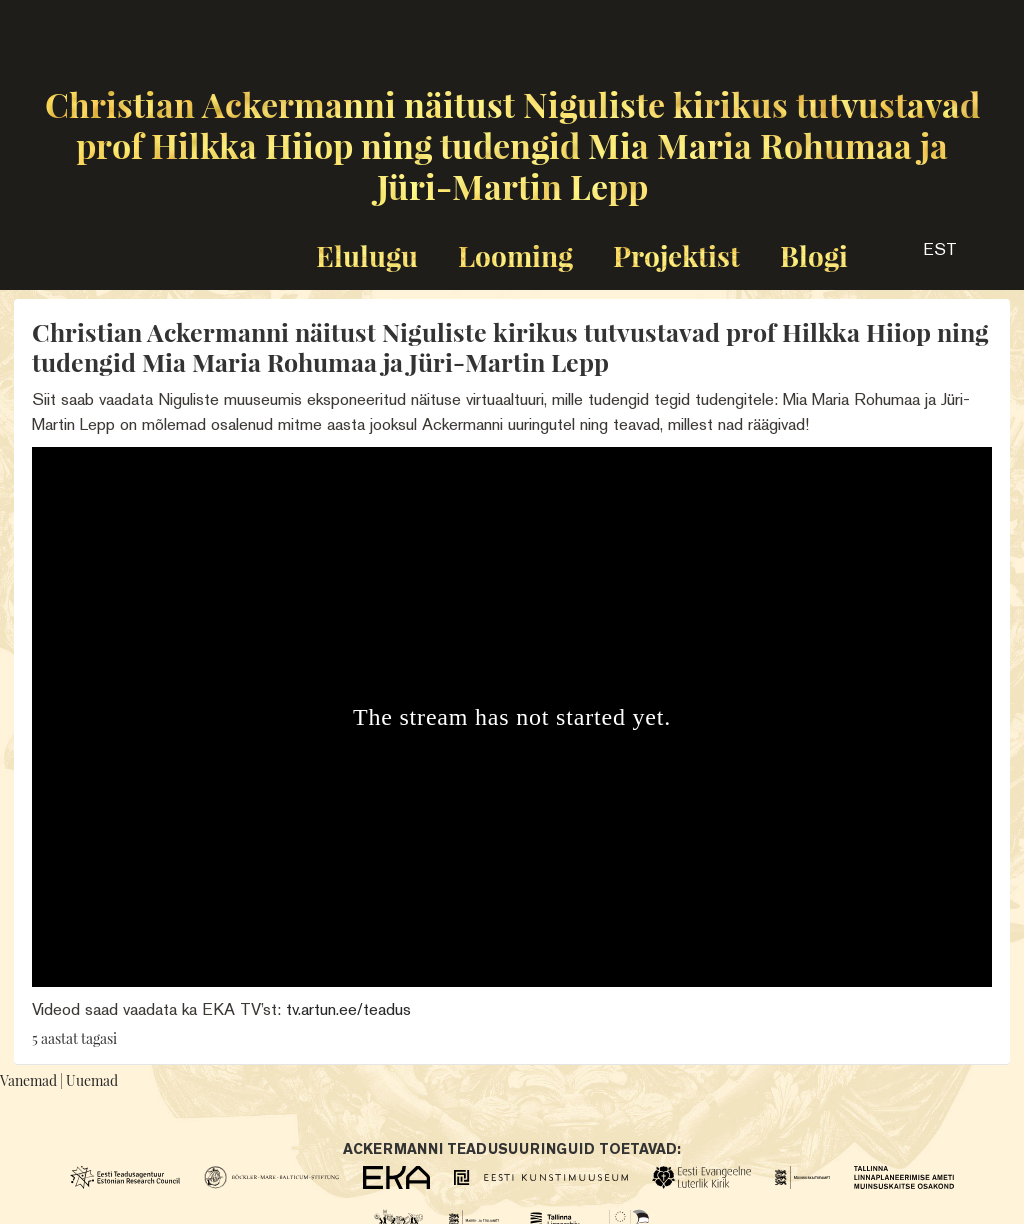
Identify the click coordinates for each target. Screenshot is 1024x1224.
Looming (515, 255)
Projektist (676, 255)
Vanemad (28, 1080)
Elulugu (367, 255)
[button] (922, 256)
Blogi (814, 255)
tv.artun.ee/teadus (348, 1009)
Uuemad (92, 1080)
